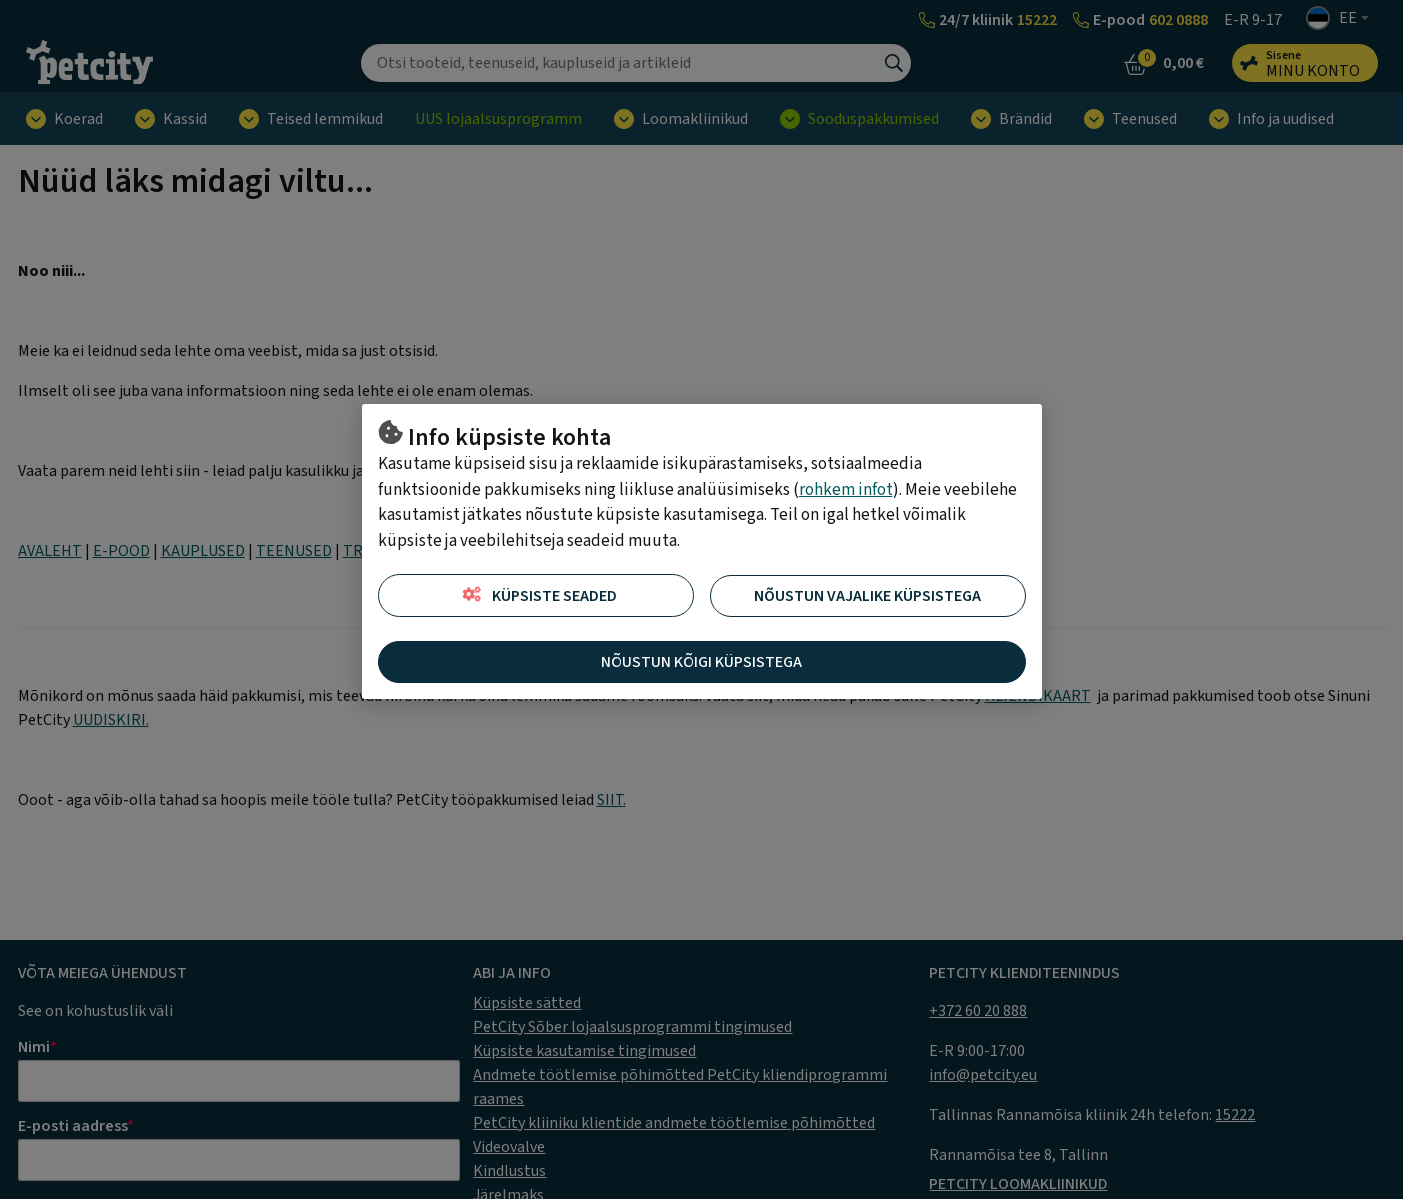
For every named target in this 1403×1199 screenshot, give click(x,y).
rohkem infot (846, 490)
